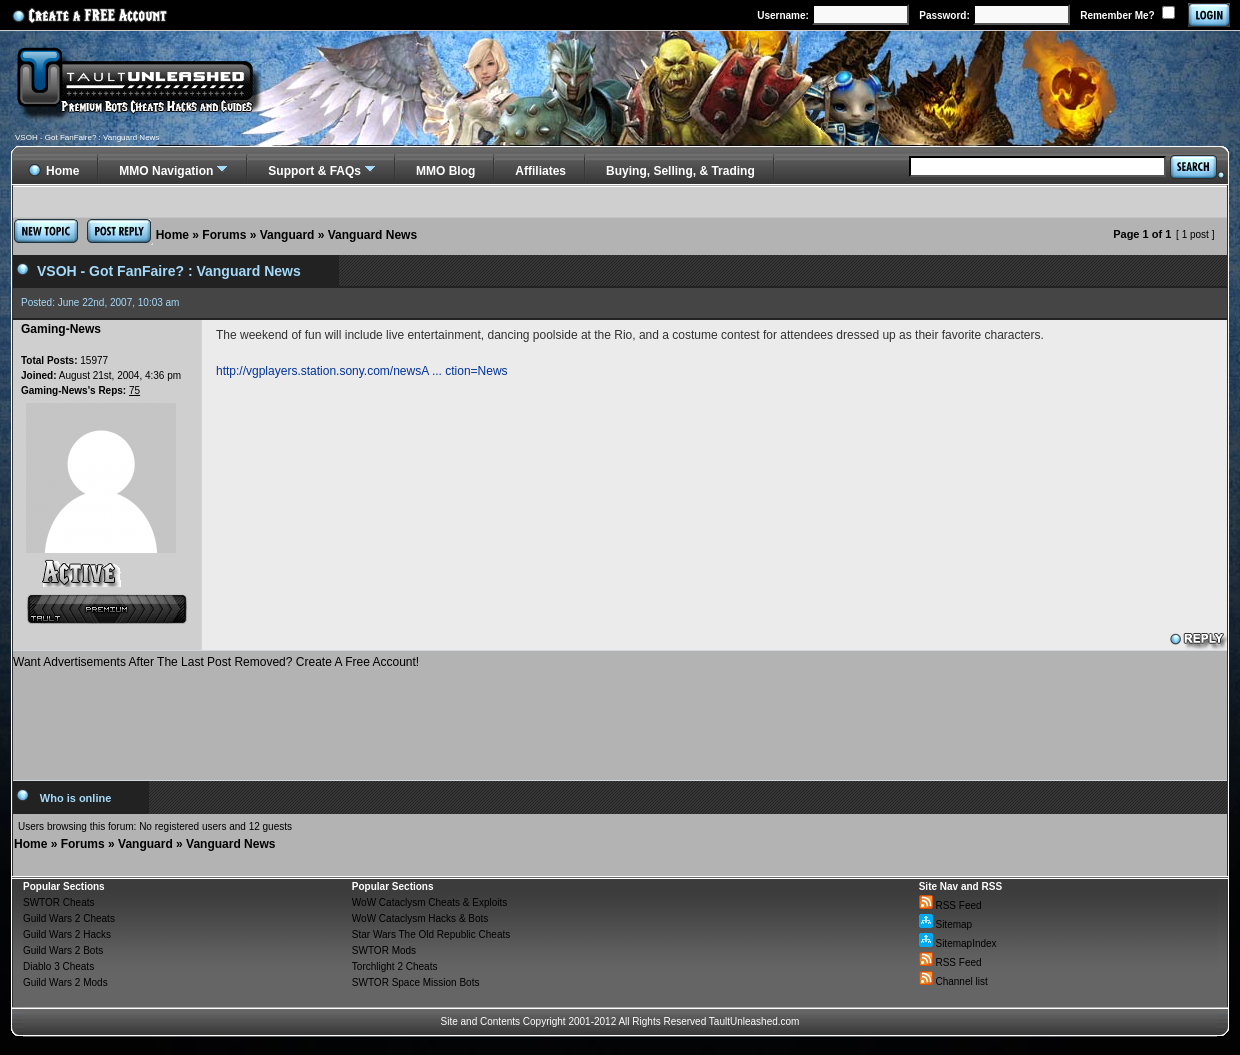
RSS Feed (950, 905)
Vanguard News (372, 235)
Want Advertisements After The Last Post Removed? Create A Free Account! (216, 662)
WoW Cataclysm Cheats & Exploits (429, 902)
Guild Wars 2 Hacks (67, 934)
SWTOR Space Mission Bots (416, 982)
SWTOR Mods (384, 950)
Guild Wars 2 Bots (63, 950)
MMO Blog (445, 171)
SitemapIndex (958, 943)
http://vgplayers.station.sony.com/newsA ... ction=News (362, 371)
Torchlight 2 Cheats (395, 966)
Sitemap (945, 924)
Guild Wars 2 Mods (65, 982)
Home (172, 235)
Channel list (953, 981)
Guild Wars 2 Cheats (69, 918)
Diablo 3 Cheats (58, 966)
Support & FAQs (314, 171)
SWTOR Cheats (59, 902)
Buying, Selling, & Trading (680, 171)
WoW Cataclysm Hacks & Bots (420, 918)
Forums (224, 235)
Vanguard (287, 235)
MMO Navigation (166, 171)
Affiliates (540, 171)
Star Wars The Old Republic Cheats (431, 934)
